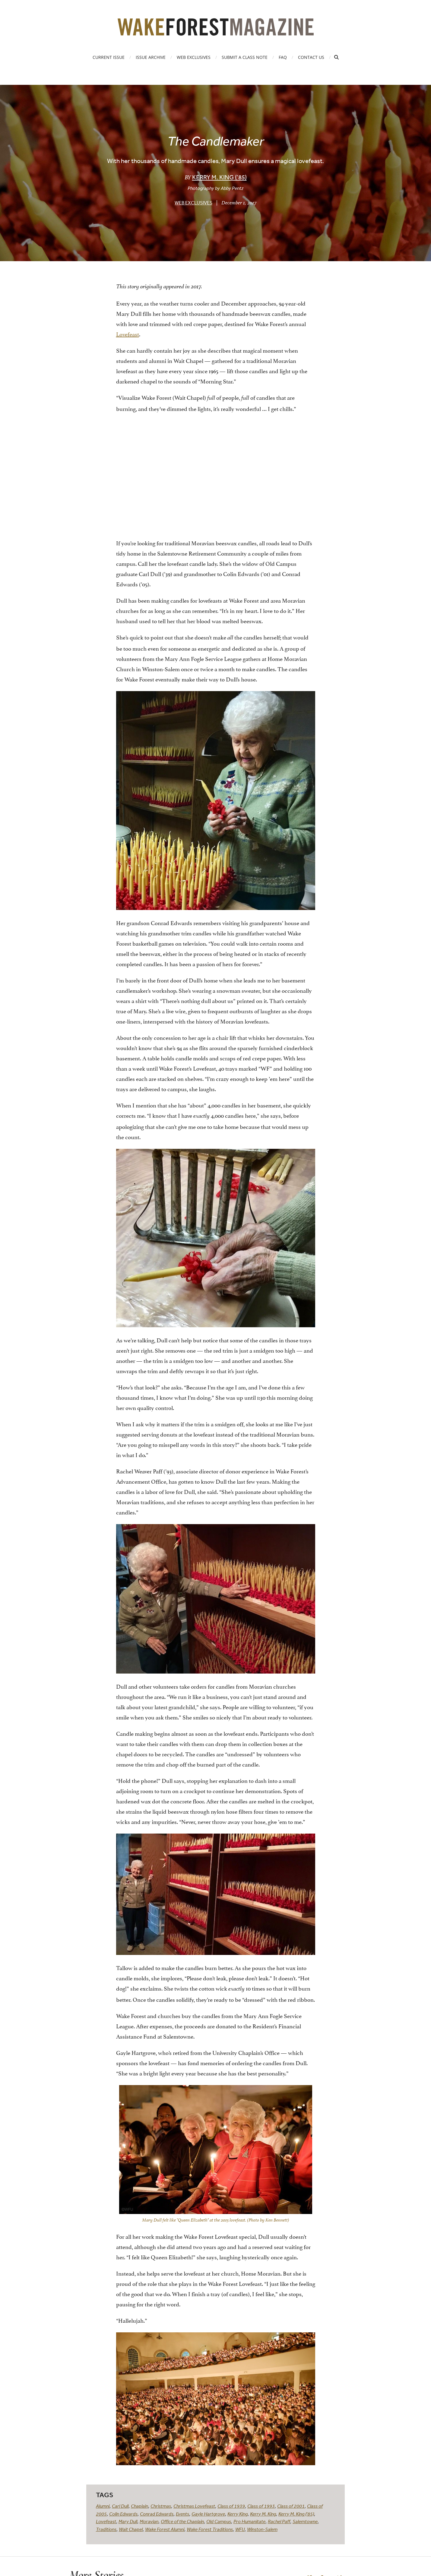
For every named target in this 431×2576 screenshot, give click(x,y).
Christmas (161, 2506)
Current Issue (109, 57)
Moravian (149, 2521)
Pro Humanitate (249, 2521)
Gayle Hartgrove (208, 2514)
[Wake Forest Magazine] (216, 31)
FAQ (283, 57)
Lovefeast (127, 333)
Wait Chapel (131, 2529)
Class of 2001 (291, 2506)
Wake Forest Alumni (164, 2529)
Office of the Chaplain (182, 2521)
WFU (240, 2529)
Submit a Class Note (245, 57)
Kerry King (237, 2514)
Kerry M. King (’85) (219, 177)
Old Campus (218, 2521)
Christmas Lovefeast (194, 2506)
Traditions (106, 2529)
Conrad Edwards (156, 2514)
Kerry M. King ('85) (296, 2514)
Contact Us (311, 57)
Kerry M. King (263, 2514)
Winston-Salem (262, 2529)
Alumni (102, 2506)
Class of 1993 (261, 2506)
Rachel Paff (279, 2521)
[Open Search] (336, 57)
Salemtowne (305, 2521)
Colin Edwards (123, 2514)
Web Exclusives (194, 57)
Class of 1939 (231, 2506)
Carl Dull (120, 2506)
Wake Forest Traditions (210, 2529)
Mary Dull (128, 2521)
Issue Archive (151, 57)
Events (182, 2514)
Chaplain (139, 2506)
